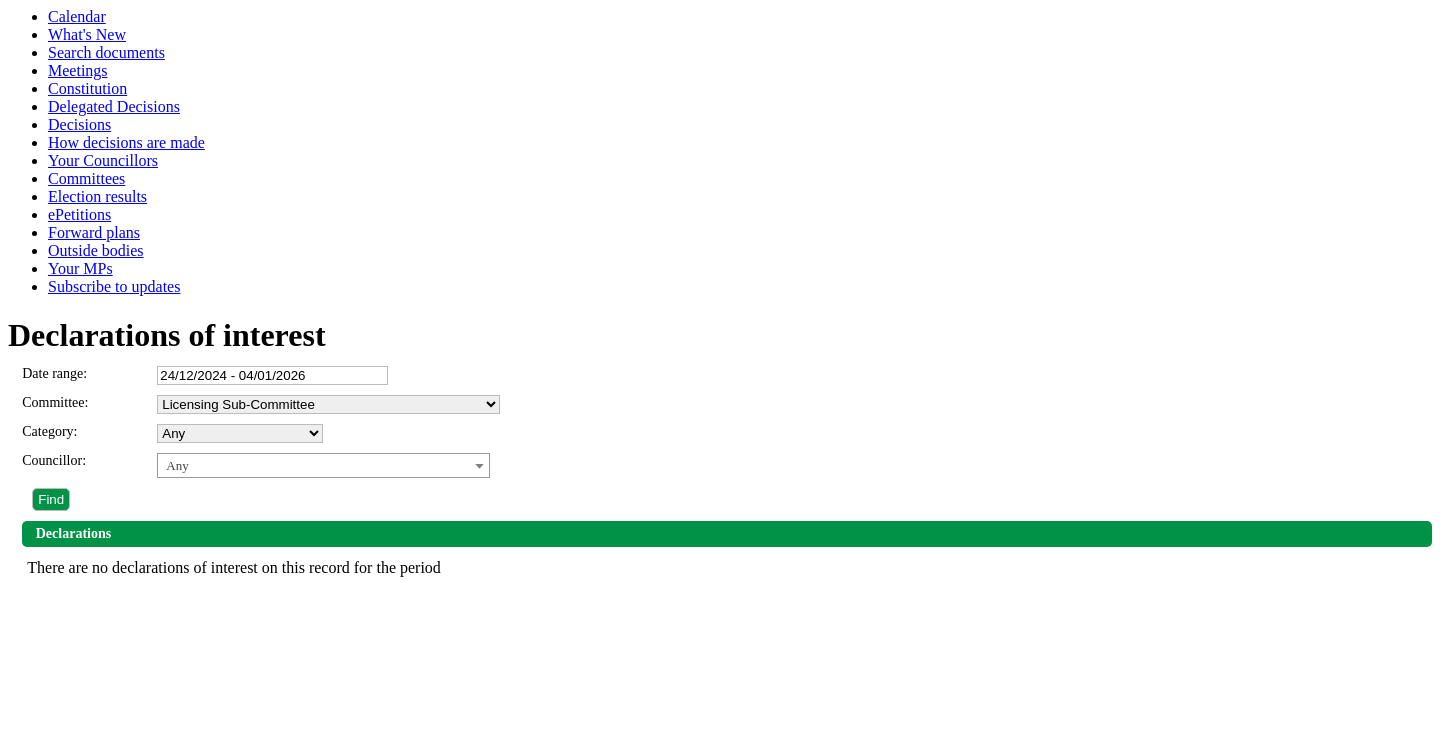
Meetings (78, 70)
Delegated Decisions (114, 106)
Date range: (54, 373)
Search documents (106, 52)
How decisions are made (126, 142)
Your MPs (80, 268)
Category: (49, 431)
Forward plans (94, 232)
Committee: (55, 402)
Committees (86, 178)
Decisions (79, 124)
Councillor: (54, 460)
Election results (97, 196)
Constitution (87, 88)
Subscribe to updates (114, 286)
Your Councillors (103, 160)
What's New (87, 34)
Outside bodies (96, 250)
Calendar (77, 16)
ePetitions (79, 214)
